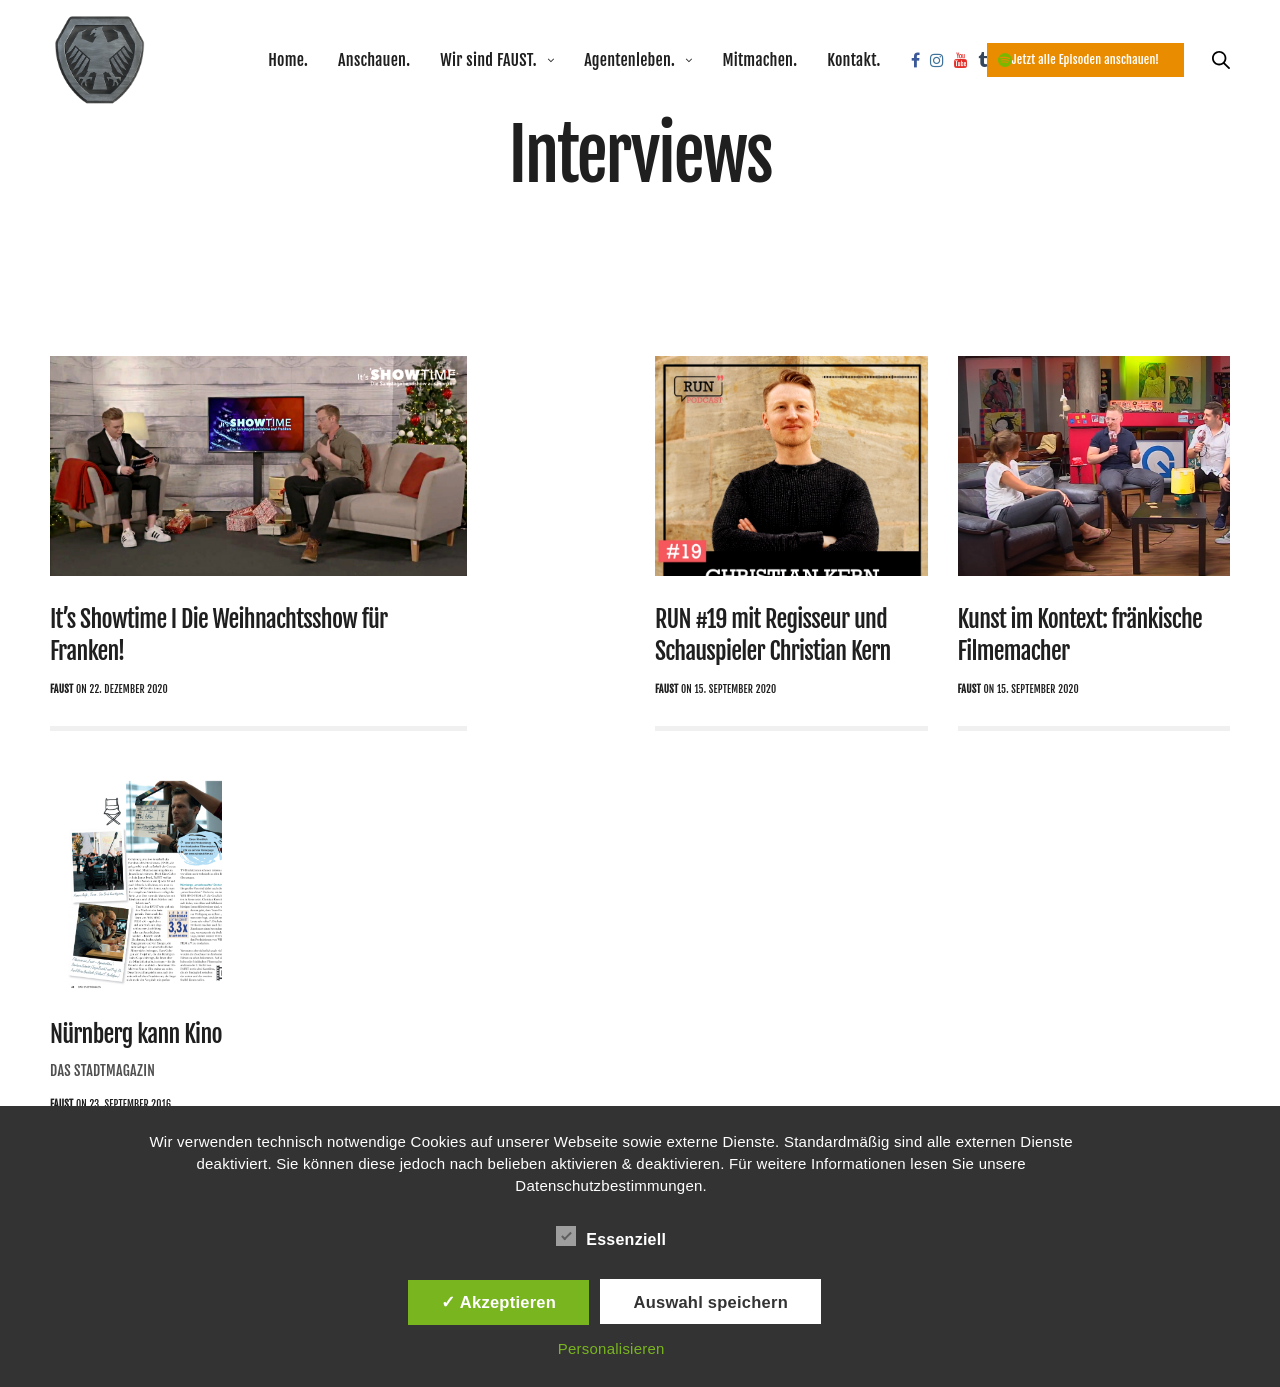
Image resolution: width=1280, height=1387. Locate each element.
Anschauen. (374, 60)
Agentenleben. (629, 60)
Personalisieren (611, 1348)
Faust (61, 689)
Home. (288, 60)
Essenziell (611, 1236)
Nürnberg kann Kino (136, 1034)
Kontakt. (853, 60)
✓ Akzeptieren (498, 1302)
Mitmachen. (759, 60)
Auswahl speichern (710, 1302)
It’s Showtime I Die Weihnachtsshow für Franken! (219, 634)
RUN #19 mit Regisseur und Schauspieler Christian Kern (773, 634)
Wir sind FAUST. (488, 60)
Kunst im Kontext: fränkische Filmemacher (1080, 634)
